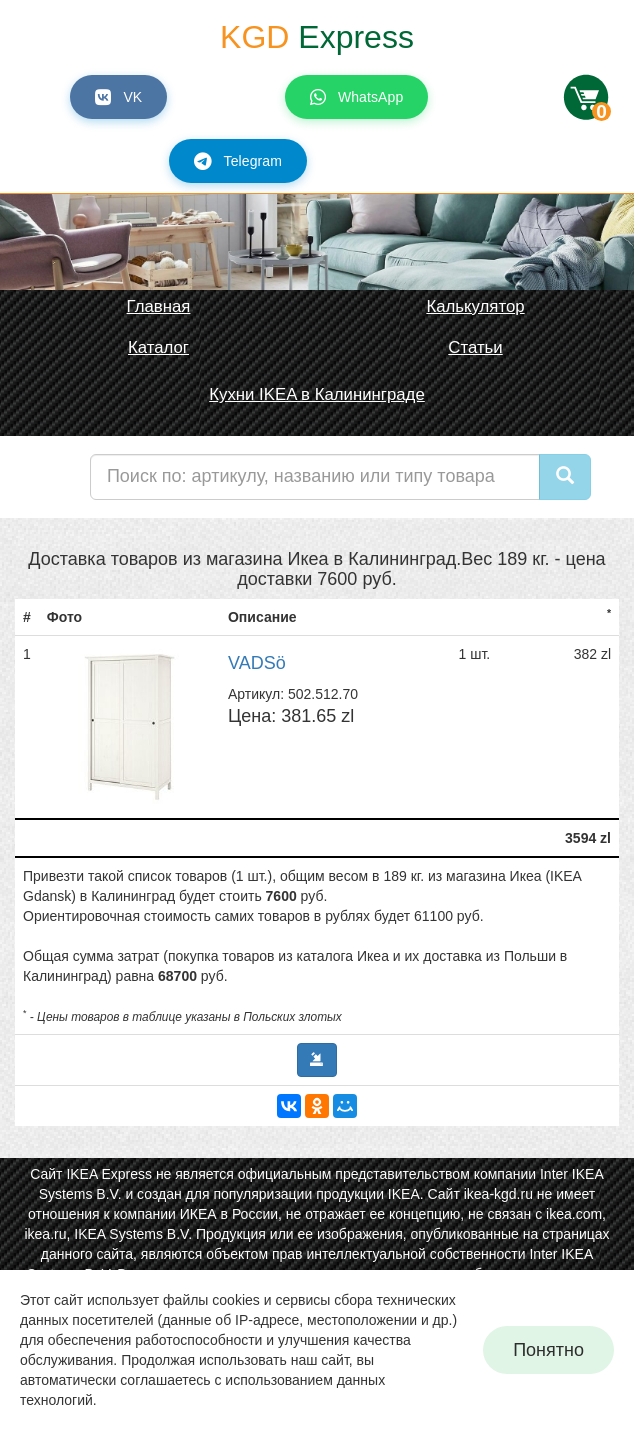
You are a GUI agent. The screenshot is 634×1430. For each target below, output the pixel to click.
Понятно (548, 1350)
